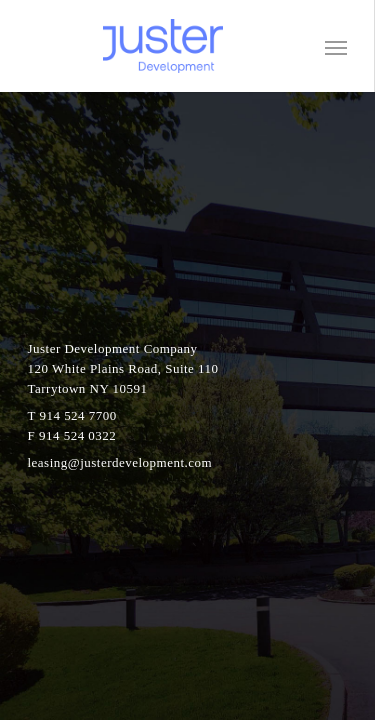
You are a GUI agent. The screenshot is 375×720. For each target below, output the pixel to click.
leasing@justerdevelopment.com (120, 462)
